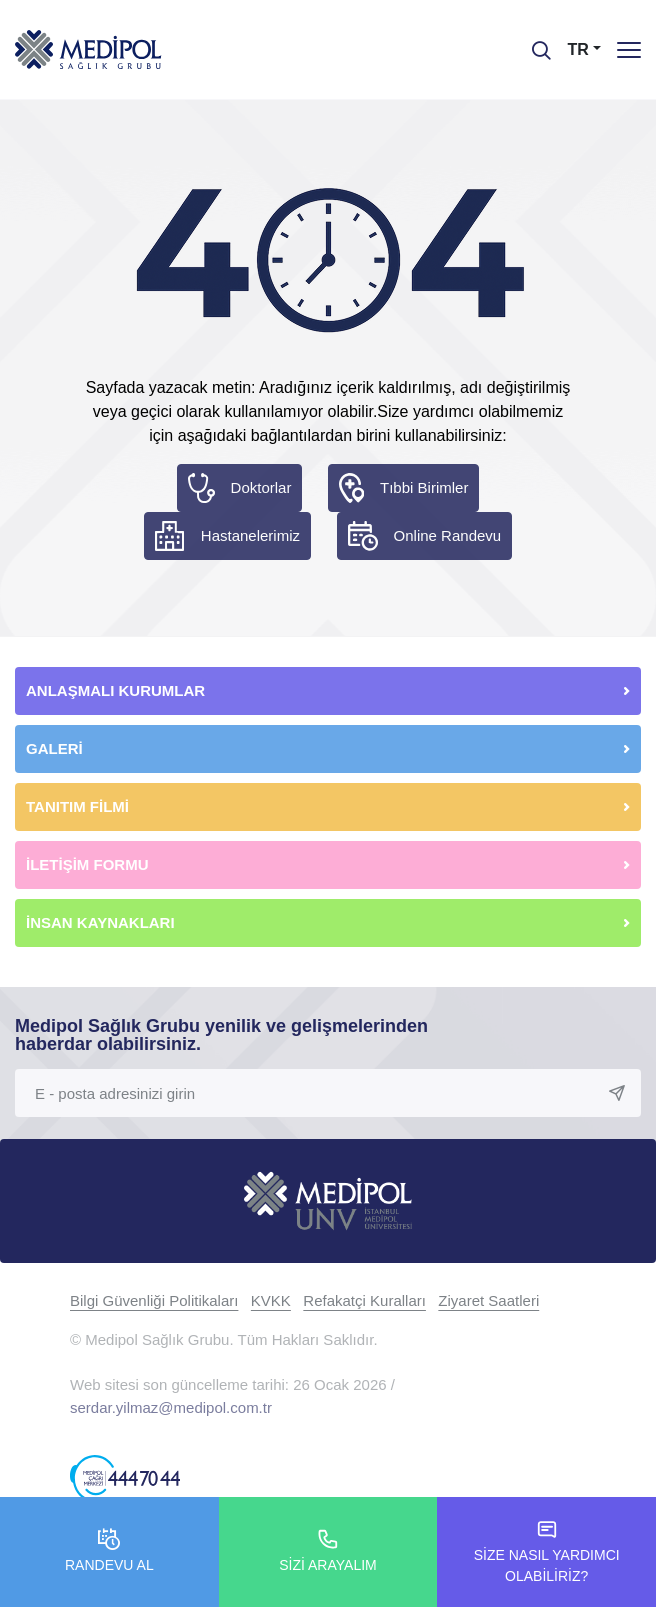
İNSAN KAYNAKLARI (102, 922)
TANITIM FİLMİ (77, 806)
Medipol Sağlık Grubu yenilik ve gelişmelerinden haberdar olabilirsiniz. (221, 1035)
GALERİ (54, 748)
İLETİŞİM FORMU (87, 864)
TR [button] (578, 49)
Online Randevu (448, 535)
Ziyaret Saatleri (488, 1300)
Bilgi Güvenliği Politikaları (154, 1300)
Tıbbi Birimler (424, 487)
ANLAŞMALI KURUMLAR (115, 690)
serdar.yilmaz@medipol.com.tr (171, 1407)
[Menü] (629, 49)
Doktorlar (261, 487)
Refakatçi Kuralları (364, 1300)
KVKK (271, 1300)
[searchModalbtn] (534, 43)
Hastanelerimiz (250, 535)
